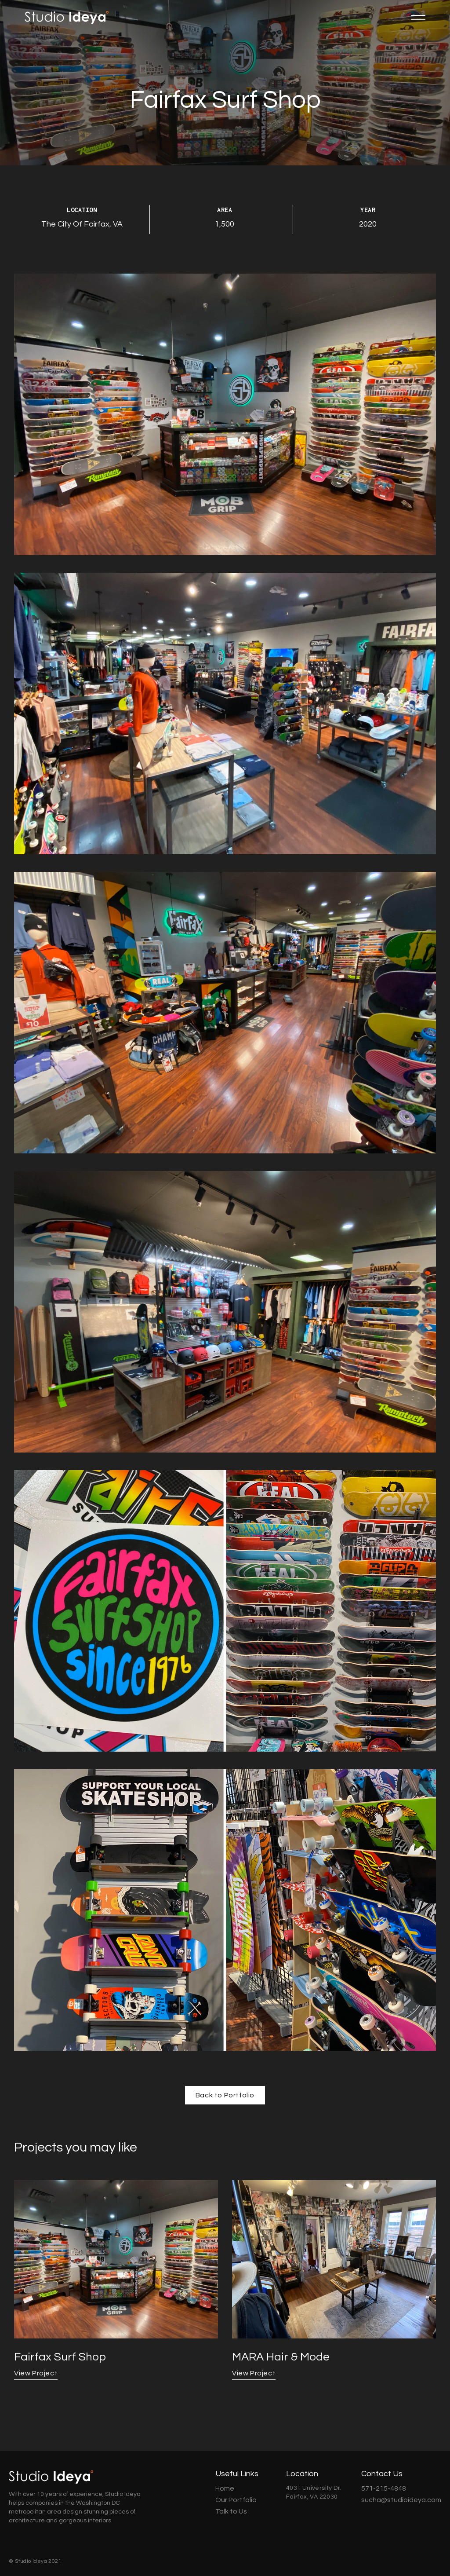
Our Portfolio (236, 2499)
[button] (418, 18)
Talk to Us (231, 2511)
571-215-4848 (383, 2488)
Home (224, 2488)
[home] (67, 17)
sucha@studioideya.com (401, 2499)
